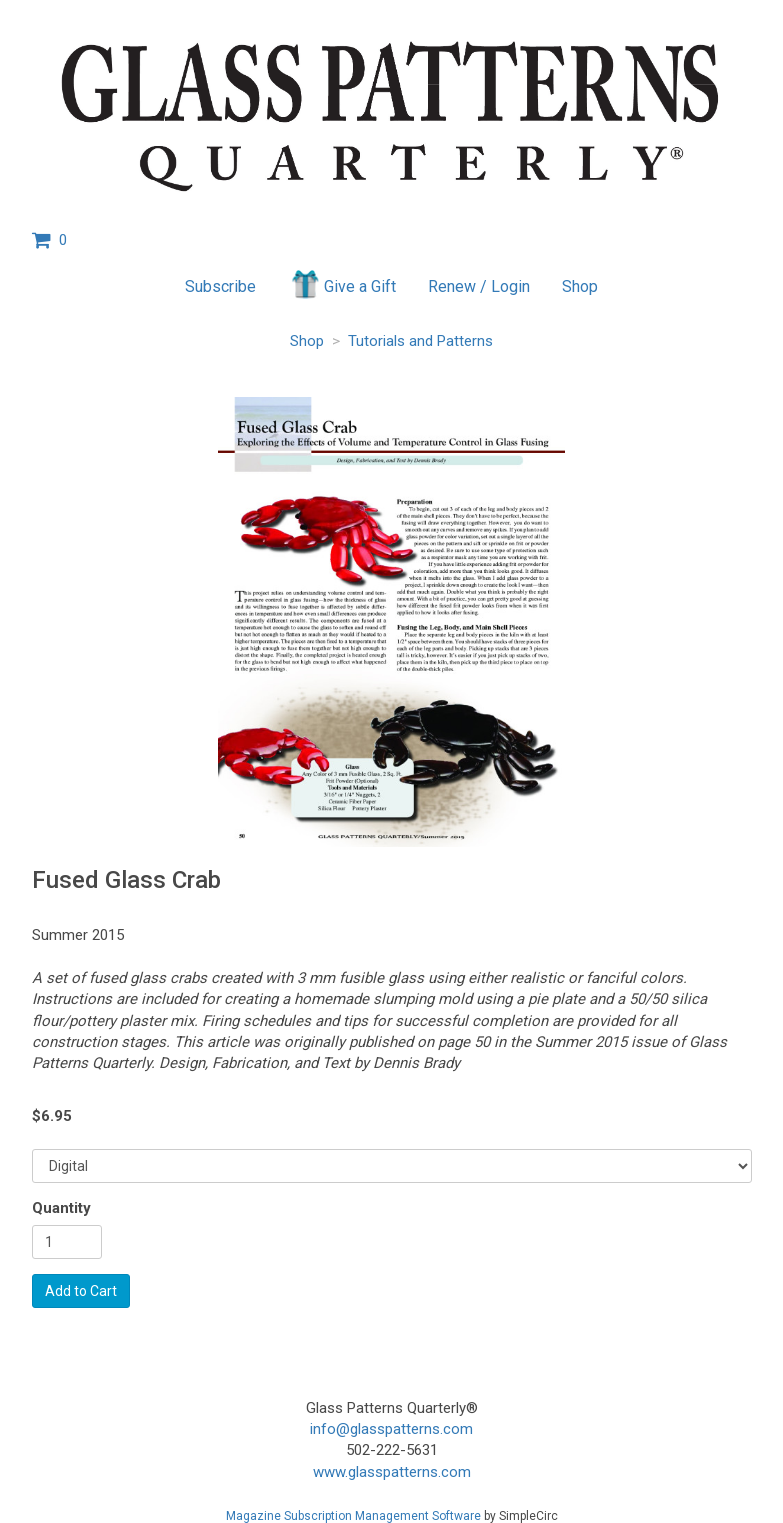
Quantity (61, 1208)
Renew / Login (479, 286)
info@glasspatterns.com (391, 1429)
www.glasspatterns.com (392, 1472)
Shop (580, 286)
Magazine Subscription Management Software (353, 1516)
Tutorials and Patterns (420, 341)
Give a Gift (342, 284)
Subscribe (220, 286)
